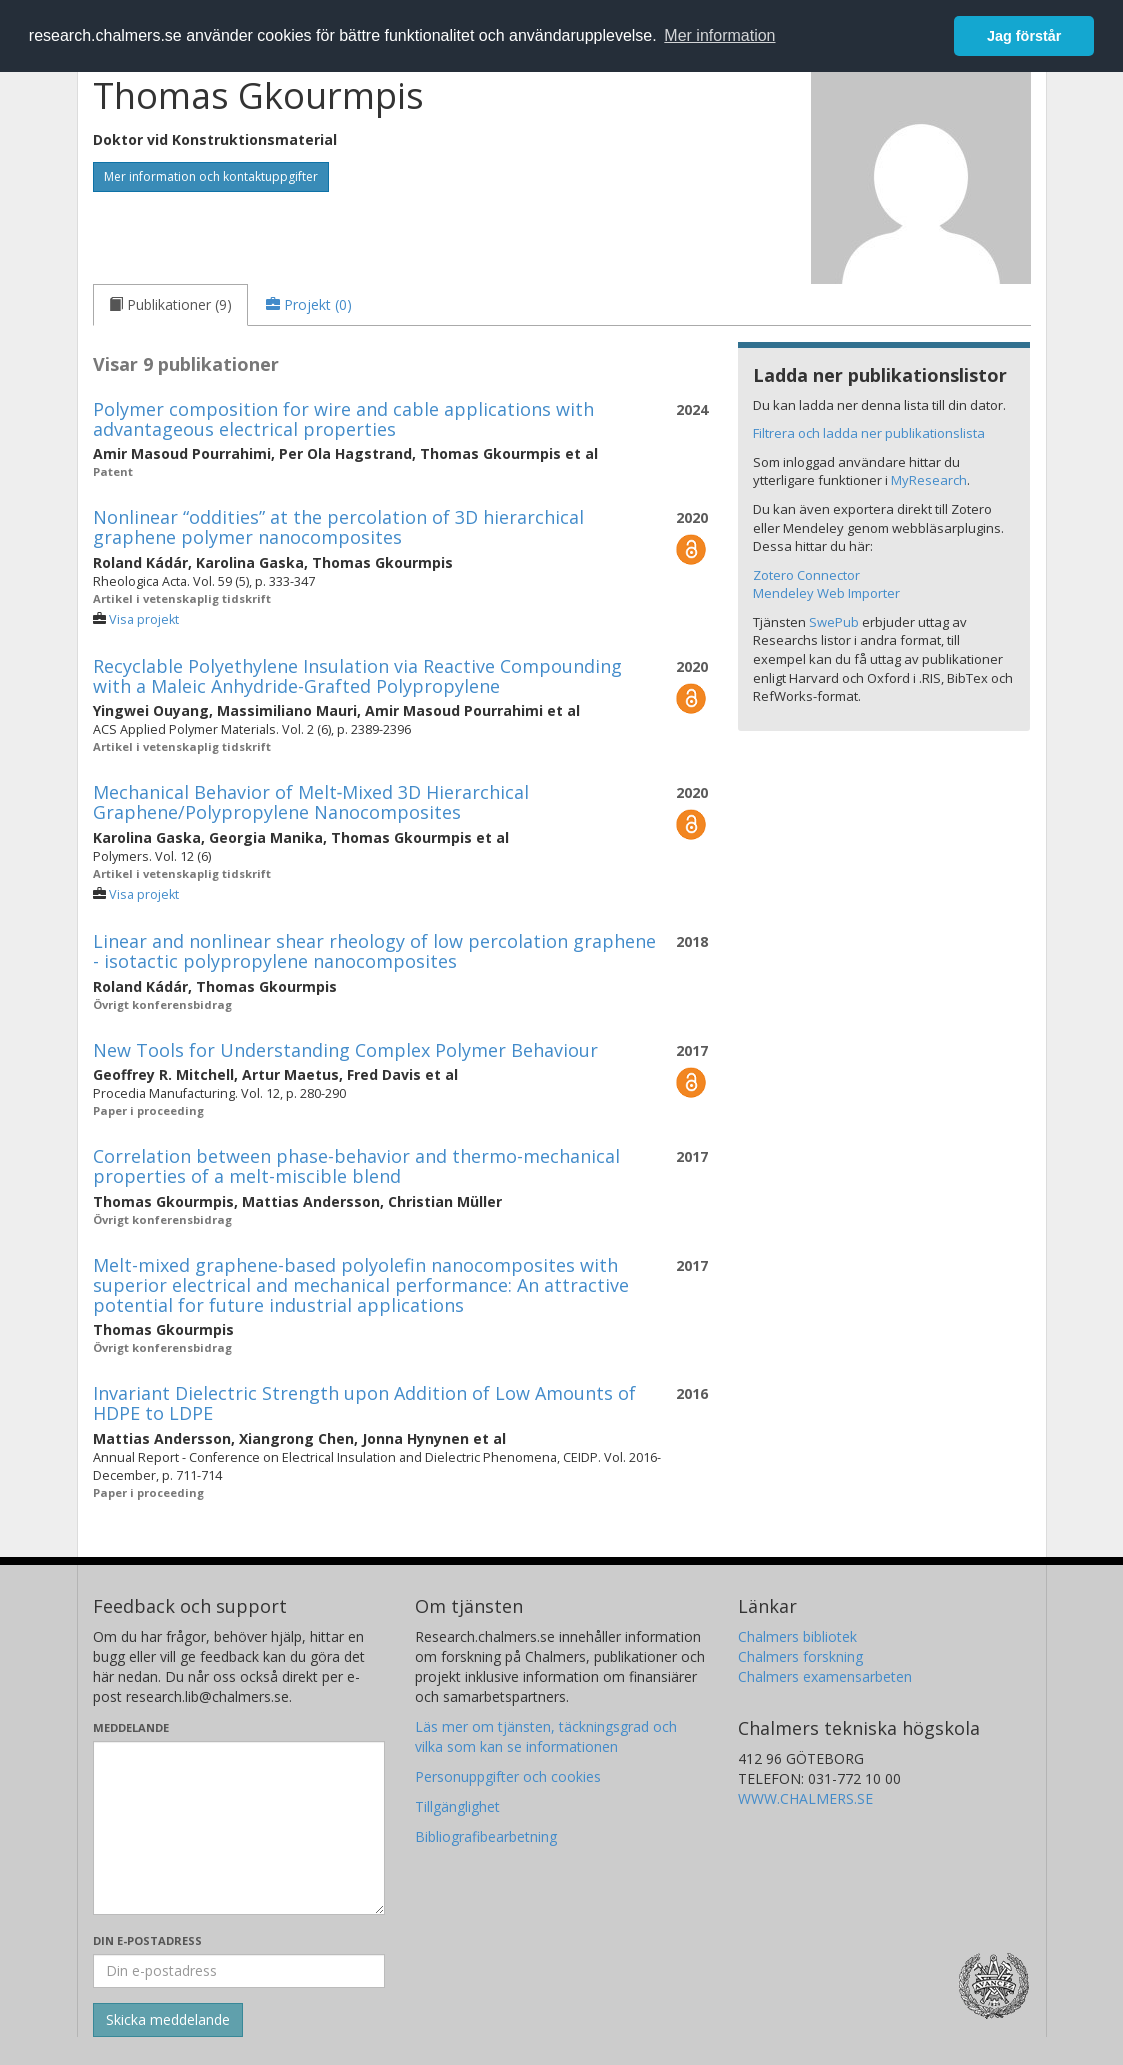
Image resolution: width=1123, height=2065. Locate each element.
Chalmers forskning (800, 1656)
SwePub (834, 622)
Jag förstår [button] (1024, 36)
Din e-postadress (147, 1940)
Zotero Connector (806, 575)
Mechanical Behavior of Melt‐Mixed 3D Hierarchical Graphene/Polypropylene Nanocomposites (311, 802)
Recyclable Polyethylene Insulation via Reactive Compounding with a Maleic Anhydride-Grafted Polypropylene (357, 676)
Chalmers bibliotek (797, 1636)
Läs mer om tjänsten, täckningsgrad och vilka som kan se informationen (546, 1736)
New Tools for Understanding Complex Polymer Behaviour (345, 1050)
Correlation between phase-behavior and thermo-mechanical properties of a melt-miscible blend (356, 1166)
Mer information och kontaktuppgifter (211, 176)
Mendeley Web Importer (826, 593)
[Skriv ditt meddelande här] (239, 1828)
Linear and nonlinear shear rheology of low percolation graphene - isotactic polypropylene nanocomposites (374, 951)
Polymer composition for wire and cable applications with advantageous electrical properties (343, 419)
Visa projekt (144, 619)
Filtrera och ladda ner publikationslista (869, 433)
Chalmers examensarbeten (825, 1676)
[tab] (170, 305)
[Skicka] (168, 2020)
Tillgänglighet (457, 1806)
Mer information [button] (719, 35)
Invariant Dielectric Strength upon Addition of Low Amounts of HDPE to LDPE (364, 1403)
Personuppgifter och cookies (508, 1776)
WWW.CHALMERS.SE (805, 1798)
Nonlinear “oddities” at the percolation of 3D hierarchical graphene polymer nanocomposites (338, 527)
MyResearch (929, 480)
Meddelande (131, 1727)
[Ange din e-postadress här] (239, 1971)
